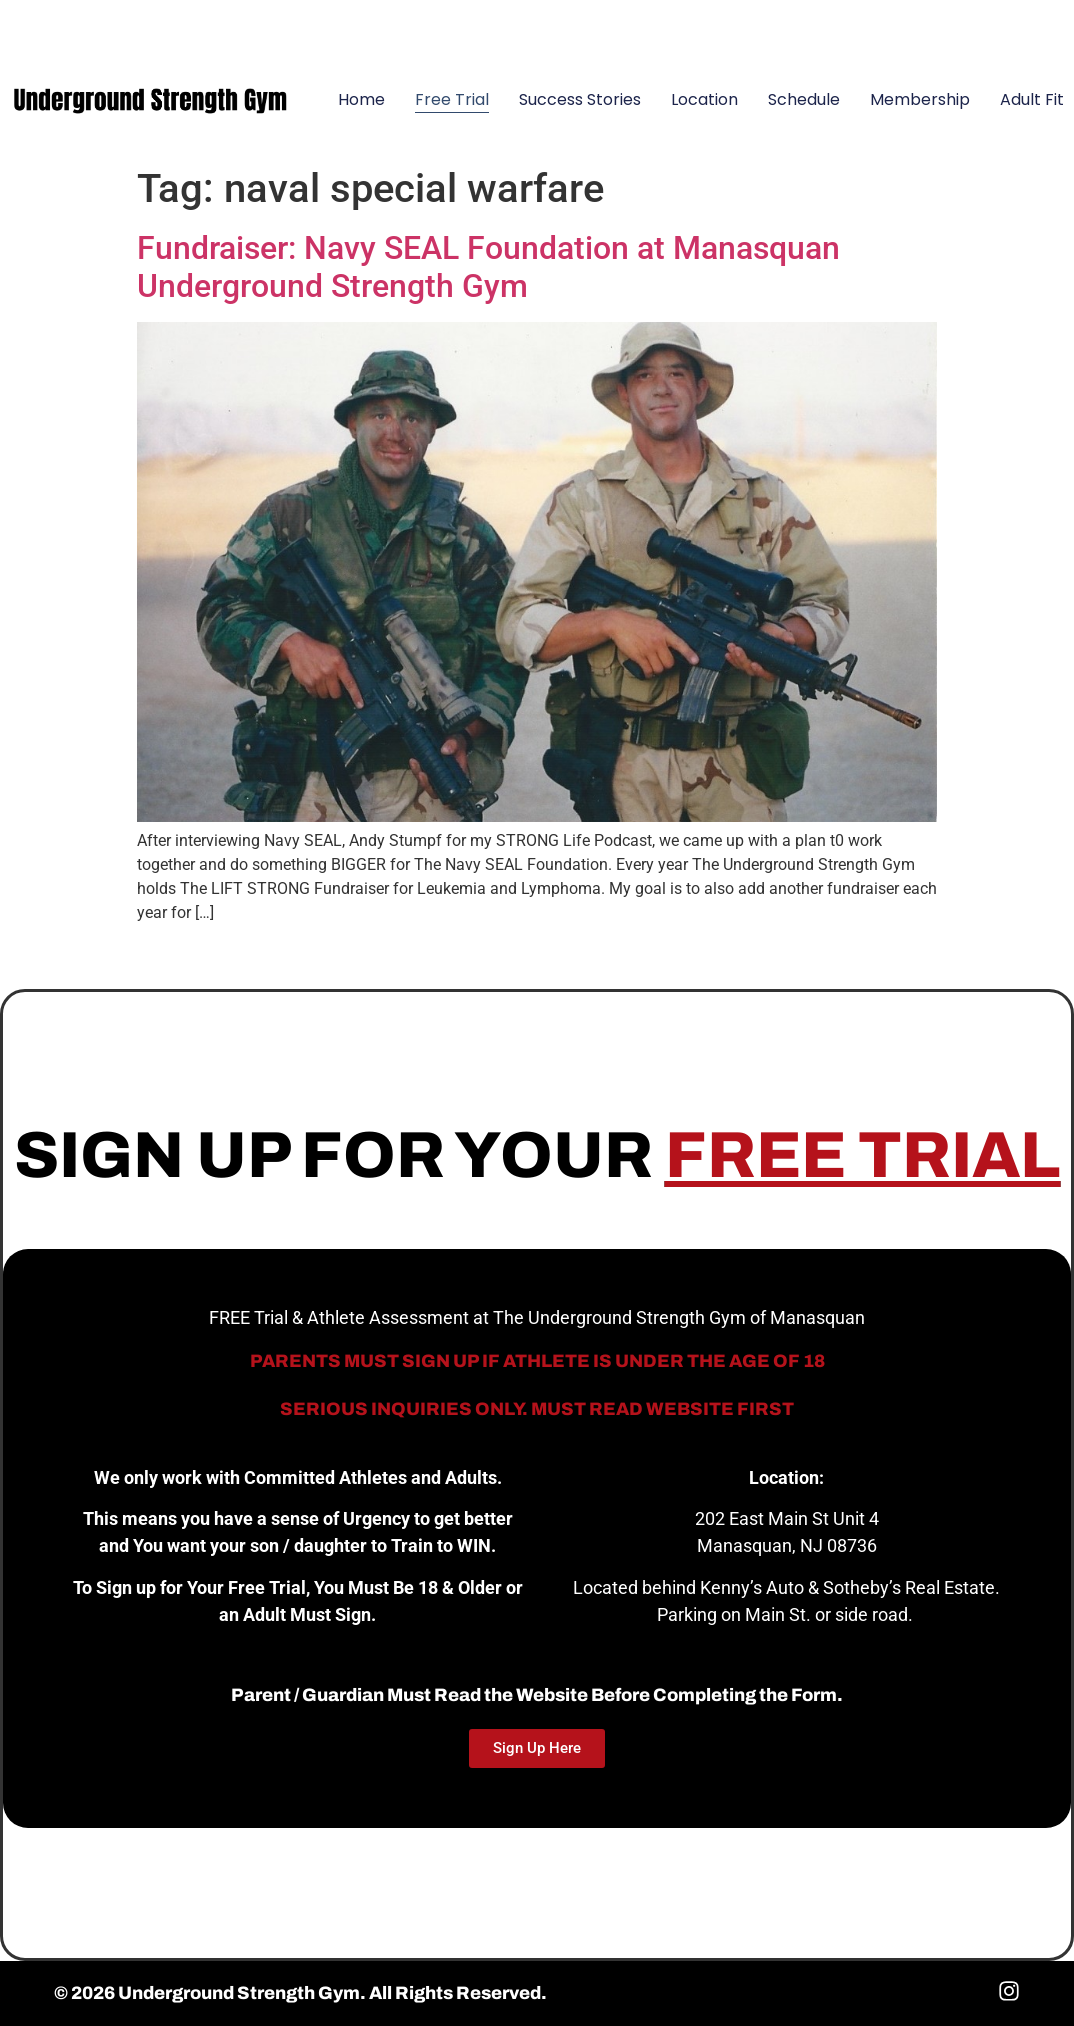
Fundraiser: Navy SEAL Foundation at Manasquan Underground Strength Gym (488, 267)
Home (361, 99)
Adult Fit (1032, 99)
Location (704, 99)
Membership (920, 99)
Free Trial (452, 99)
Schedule (804, 99)
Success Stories (580, 99)
